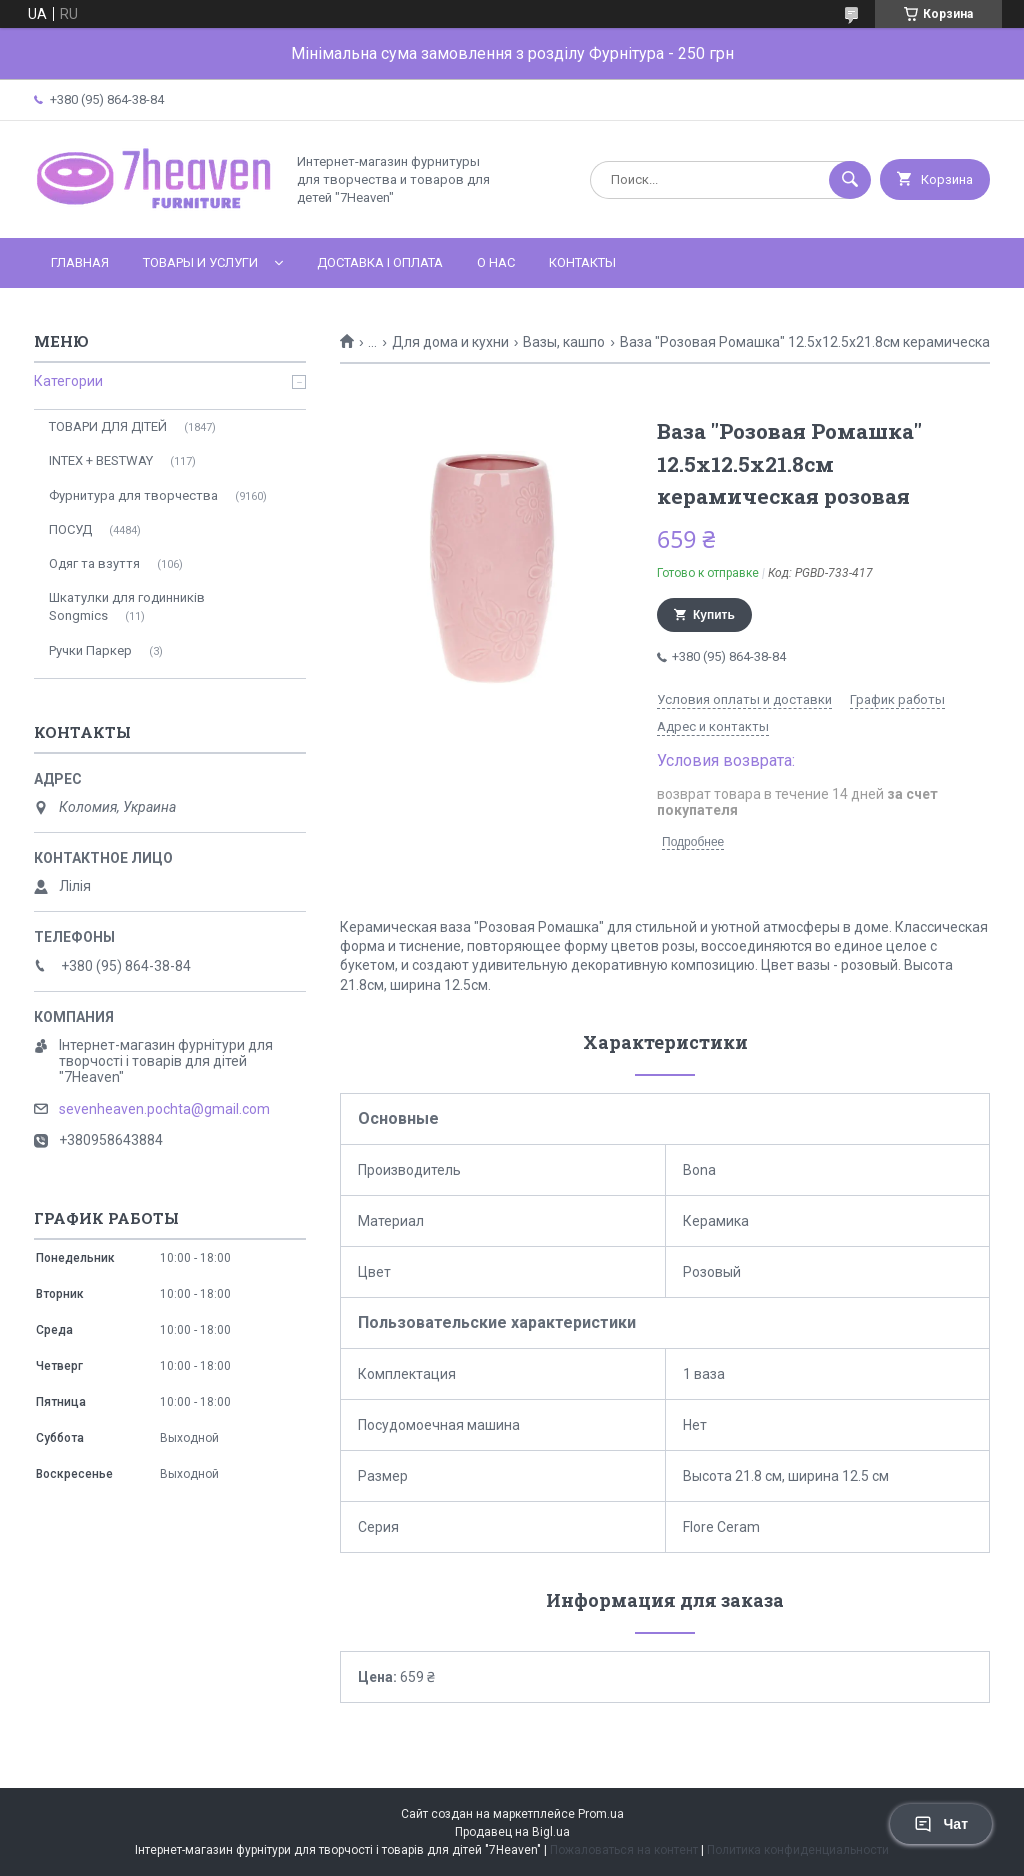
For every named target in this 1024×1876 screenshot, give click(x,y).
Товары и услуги (200, 262)
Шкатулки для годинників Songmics (127, 606)
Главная (80, 262)
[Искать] (850, 180)
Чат (941, 1824)
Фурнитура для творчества (133, 495)
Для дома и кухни (450, 342)
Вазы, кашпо (564, 342)
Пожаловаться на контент (624, 1850)
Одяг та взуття (94, 563)
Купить (714, 615)
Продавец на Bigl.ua (512, 1832)
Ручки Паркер (90, 650)
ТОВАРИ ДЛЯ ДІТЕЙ (108, 426)
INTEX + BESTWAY (101, 460)
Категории (68, 381)
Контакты (582, 262)
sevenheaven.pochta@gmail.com (164, 1109)
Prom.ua (601, 1814)
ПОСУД (70, 529)
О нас (496, 262)
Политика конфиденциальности (798, 1850)
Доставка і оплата (380, 262)
